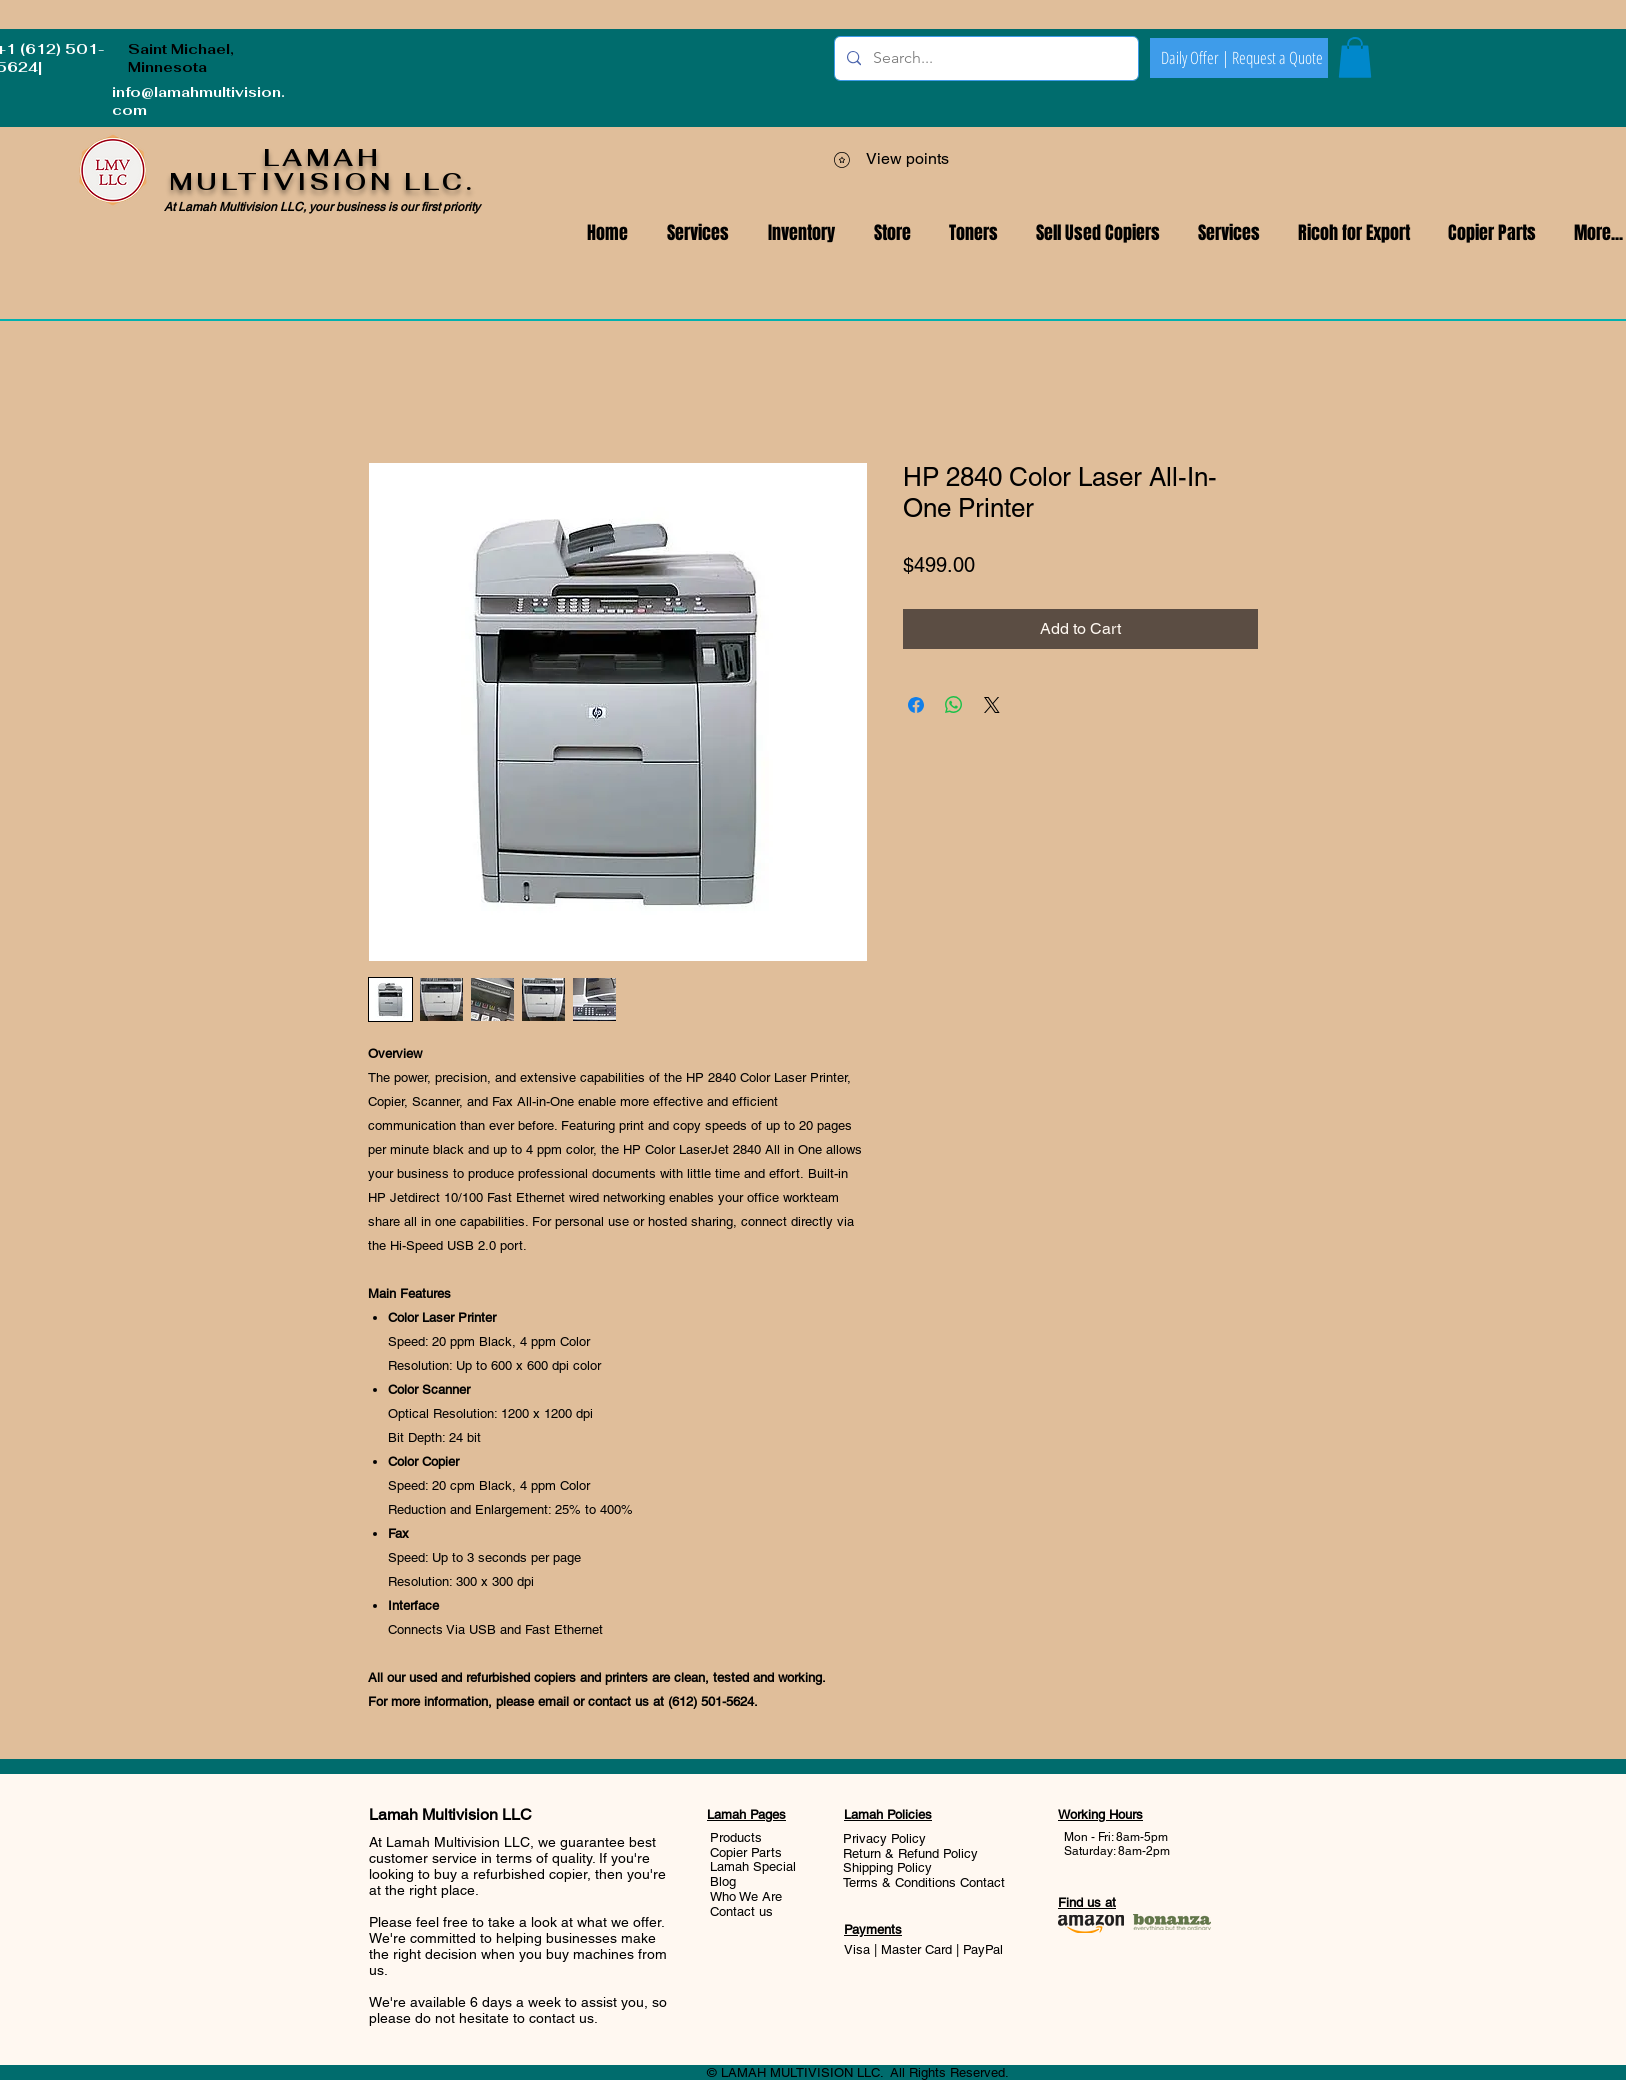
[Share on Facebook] (916, 705)
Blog (723, 1881)
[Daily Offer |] (1195, 58)
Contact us (741, 1911)
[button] (1229, 233)
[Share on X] (992, 705)
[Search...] (984, 58)
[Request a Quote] (1277, 58)
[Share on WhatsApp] (954, 705)
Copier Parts (746, 1852)
